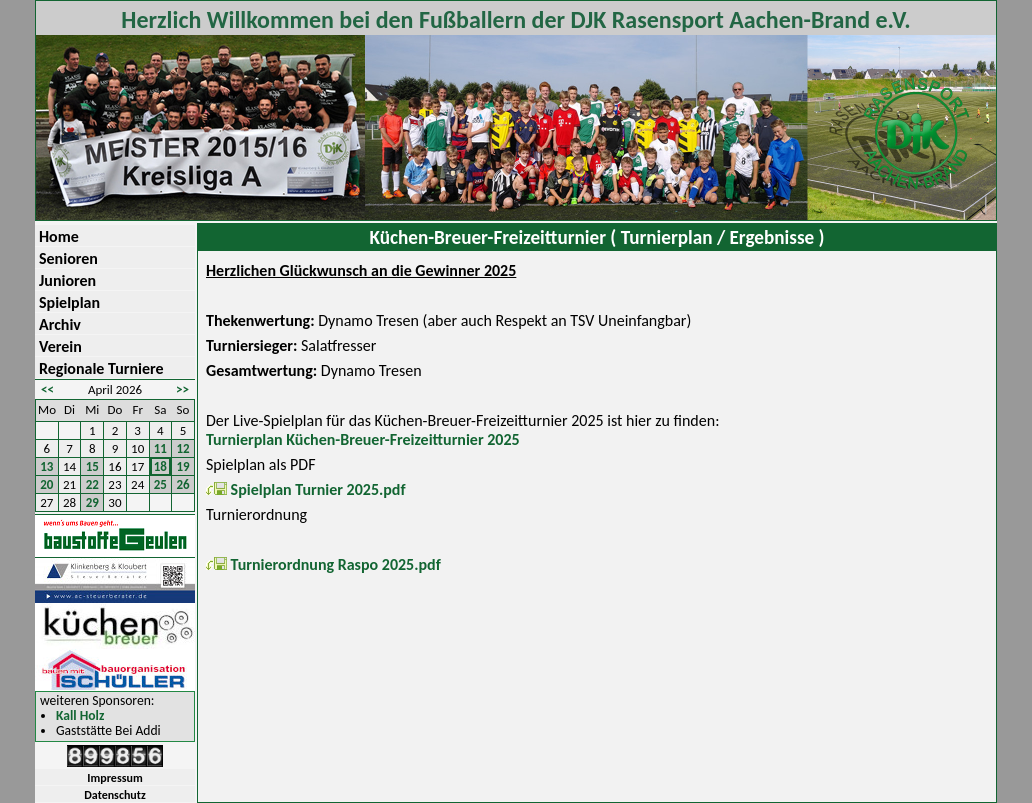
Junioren (67, 280)
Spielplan (69, 302)
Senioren (68, 258)
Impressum (114, 778)
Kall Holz (80, 716)
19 (183, 466)
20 (46, 484)
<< (47, 389)
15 (92, 466)
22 (92, 484)
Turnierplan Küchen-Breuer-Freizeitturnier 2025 (363, 439)
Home (59, 236)
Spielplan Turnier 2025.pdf (306, 489)
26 (183, 484)
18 (160, 466)
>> (182, 389)
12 (183, 448)
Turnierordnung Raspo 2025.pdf (323, 564)
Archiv (60, 324)
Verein (60, 346)
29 (92, 502)
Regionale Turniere (101, 368)
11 (160, 448)
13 (46, 466)
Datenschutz (115, 795)
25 (160, 484)
